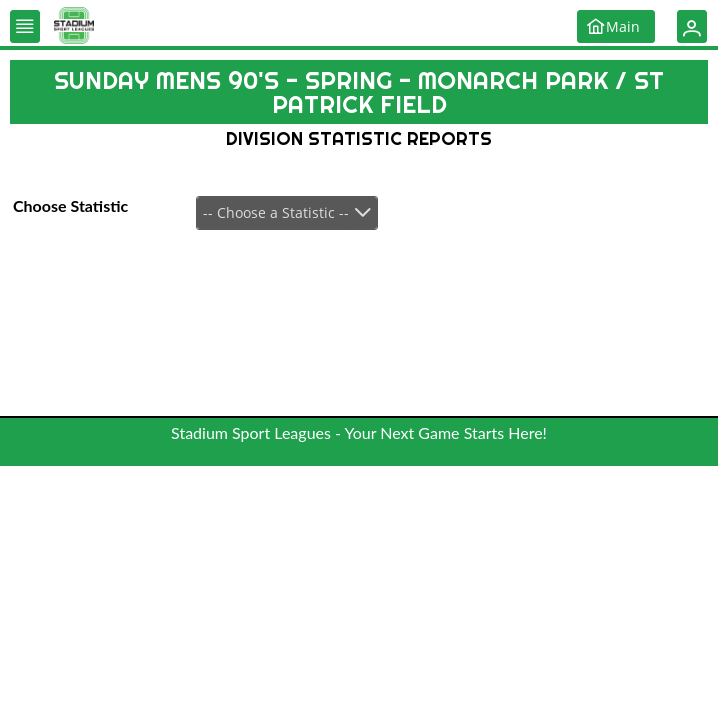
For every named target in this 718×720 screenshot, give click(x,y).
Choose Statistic (70, 205)
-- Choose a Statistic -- (276, 212)
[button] (25, 26)
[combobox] (287, 213)
